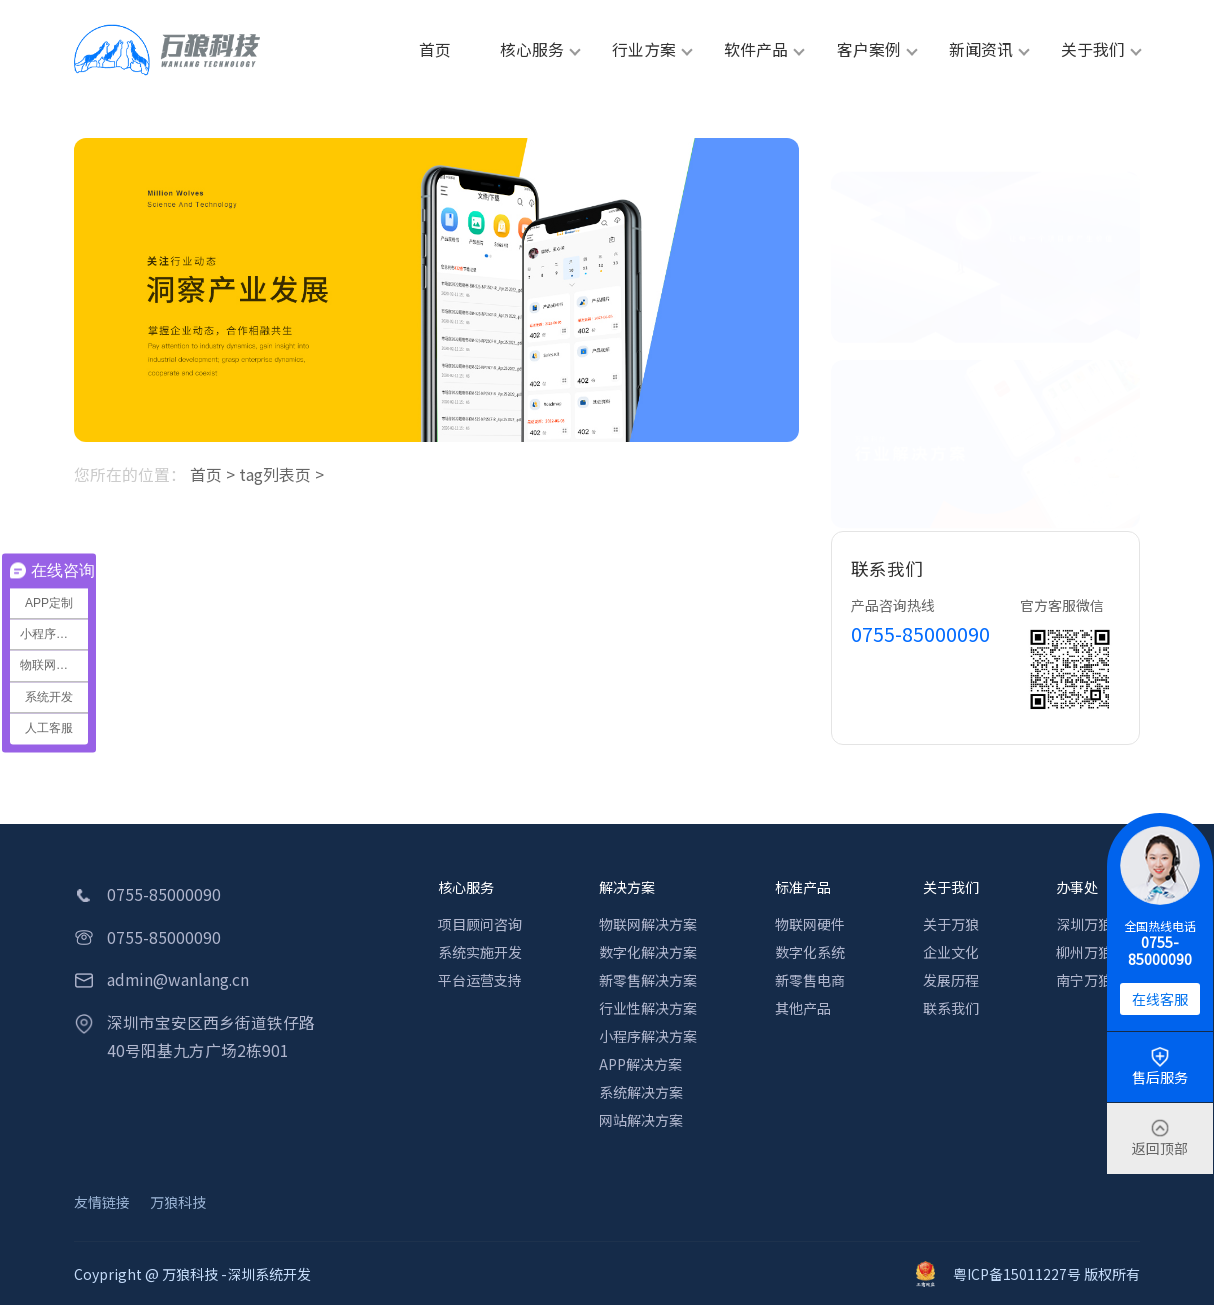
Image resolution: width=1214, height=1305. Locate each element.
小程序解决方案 (648, 1036)
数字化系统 (810, 952)
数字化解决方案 (648, 952)
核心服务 (466, 887)
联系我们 (951, 1008)
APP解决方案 (640, 1064)
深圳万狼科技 (1098, 924)
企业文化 (951, 952)
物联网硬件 (810, 924)
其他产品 (803, 1008)
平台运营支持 (480, 980)
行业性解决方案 (648, 1008)
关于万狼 (951, 924)
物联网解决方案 (648, 924)
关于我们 (951, 887)
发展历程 (951, 980)
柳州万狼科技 (1098, 952)
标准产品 (803, 887)
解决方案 (627, 887)
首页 (206, 474)
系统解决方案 (641, 1092)
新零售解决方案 (648, 980)
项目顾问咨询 (480, 924)
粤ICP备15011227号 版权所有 (1028, 1274)
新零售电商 (810, 980)
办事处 (1077, 887)
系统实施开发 (480, 952)
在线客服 (1160, 999)
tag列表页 (275, 474)
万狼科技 (178, 1202)
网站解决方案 (641, 1120)
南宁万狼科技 (1098, 980)
